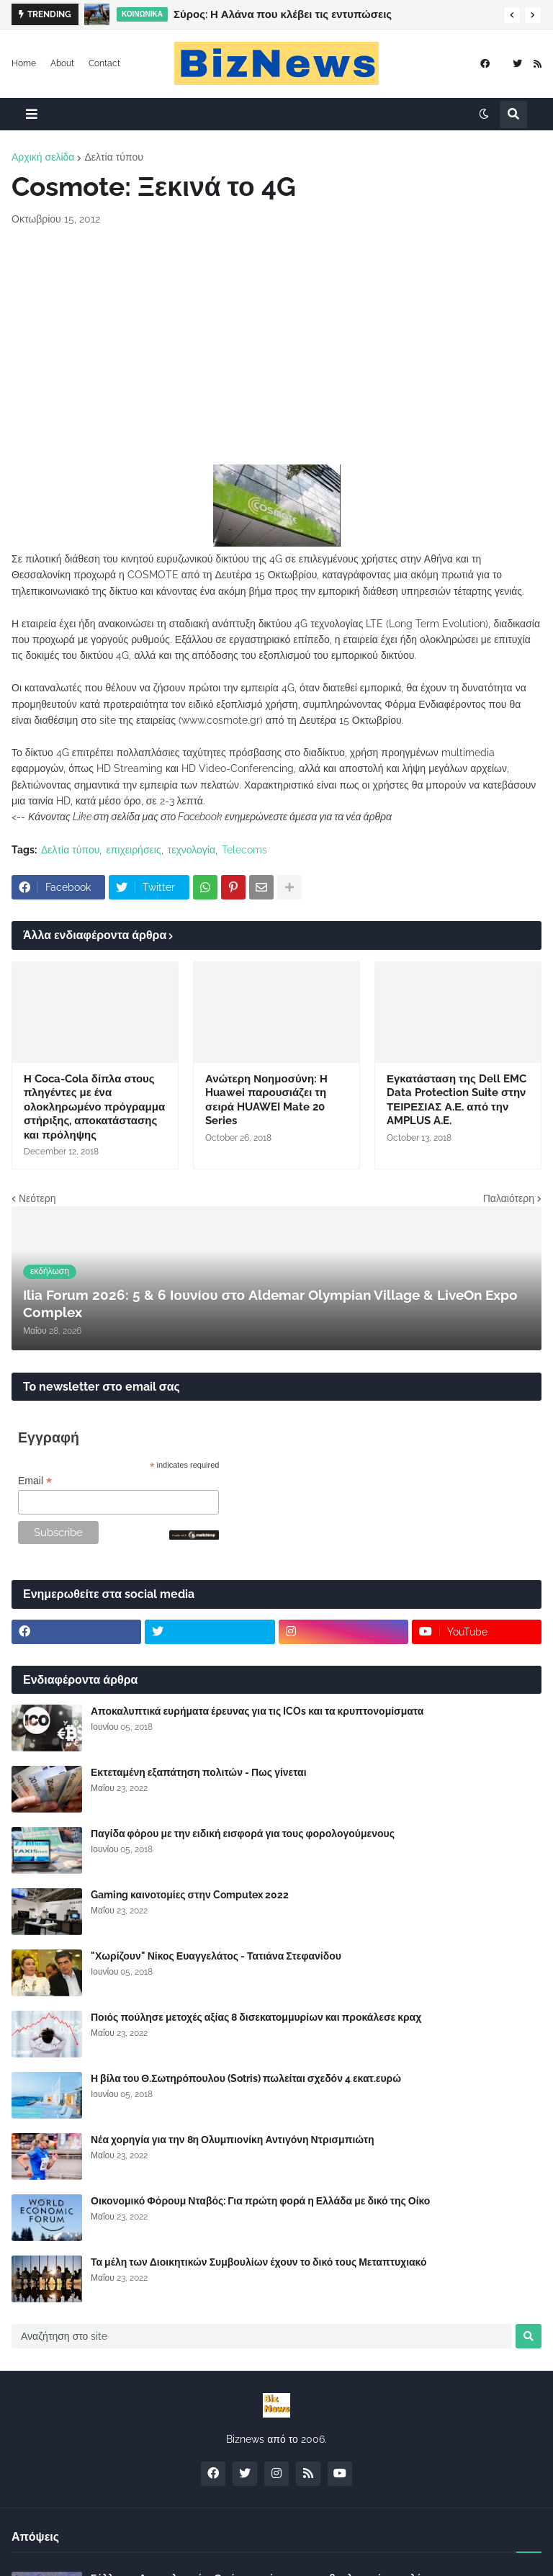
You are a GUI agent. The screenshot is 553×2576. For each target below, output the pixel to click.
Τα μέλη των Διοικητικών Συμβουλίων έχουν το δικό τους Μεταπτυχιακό (259, 2262)
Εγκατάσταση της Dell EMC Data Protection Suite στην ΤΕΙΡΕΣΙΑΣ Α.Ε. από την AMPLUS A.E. (456, 1100)
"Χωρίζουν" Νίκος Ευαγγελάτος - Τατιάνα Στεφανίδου (216, 1956)
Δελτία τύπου (113, 157)
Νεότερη (37, 1198)
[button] (512, 15)
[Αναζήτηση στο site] (262, 2336)
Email (35, 1481)
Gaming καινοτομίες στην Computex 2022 (190, 1894)
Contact (104, 63)
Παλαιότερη (508, 1198)
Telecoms (244, 850)
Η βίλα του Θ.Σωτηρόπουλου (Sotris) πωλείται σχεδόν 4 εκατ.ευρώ (246, 2078)
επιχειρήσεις (133, 850)
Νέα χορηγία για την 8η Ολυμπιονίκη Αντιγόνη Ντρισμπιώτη (232, 2139)
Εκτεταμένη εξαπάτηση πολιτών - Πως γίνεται (199, 1772)
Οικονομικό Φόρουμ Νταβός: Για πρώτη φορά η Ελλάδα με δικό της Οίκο (260, 2201)
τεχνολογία (191, 850)
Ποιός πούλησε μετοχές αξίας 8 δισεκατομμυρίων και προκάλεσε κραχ (256, 2017)
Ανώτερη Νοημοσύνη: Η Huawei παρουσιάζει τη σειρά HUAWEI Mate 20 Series (266, 1100)
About (62, 63)
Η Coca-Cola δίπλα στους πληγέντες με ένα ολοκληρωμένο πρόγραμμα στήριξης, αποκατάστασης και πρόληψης (94, 1106)
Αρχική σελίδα (43, 157)
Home (24, 63)
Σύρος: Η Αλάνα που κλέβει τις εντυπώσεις (283, 14)
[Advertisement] (276, 345)
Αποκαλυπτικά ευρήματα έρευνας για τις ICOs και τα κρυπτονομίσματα (257, 1711)
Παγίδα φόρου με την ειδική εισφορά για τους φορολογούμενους (243, 1833)
